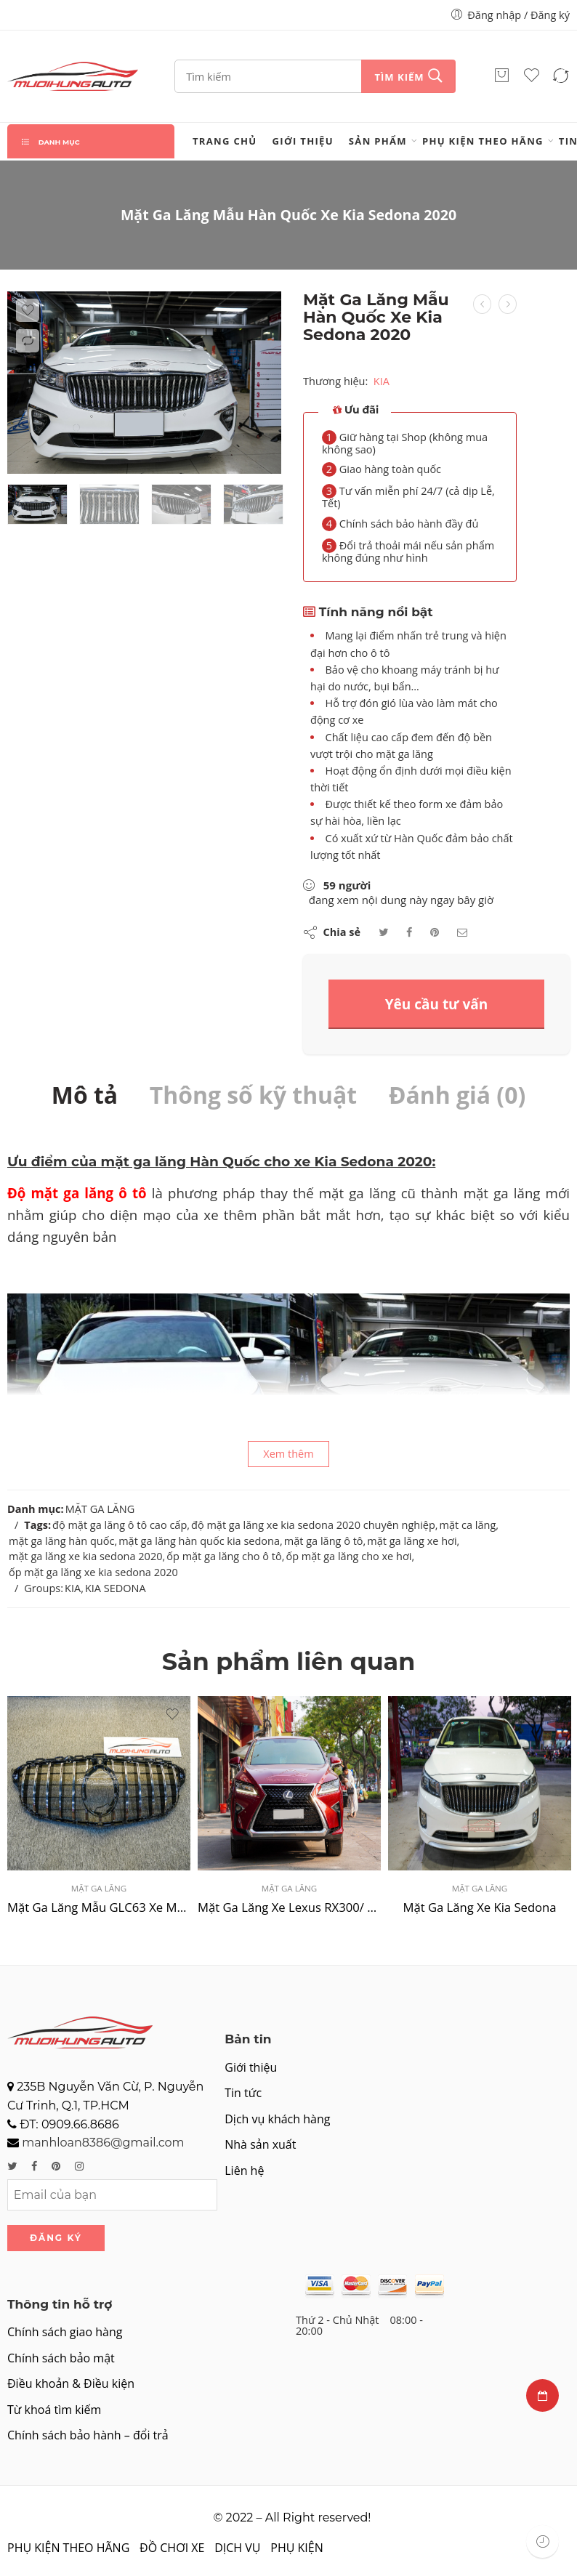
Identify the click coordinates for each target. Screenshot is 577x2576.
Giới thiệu (303, 141)
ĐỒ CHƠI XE (172, 2548)
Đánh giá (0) (457, 1095)
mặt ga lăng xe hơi (411, 1541)
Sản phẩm (378, 141)
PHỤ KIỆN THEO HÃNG (483, 141)
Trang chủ (225, 141)
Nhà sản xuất (260, 2144)
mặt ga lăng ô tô (323, 1541)
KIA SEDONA (115, 1588)
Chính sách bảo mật (61, 2358)
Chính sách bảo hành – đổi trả (88, 2435)
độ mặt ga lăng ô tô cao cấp (119, 1525)
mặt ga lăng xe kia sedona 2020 (86, 1556)
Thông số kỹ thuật (253, 1095)
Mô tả (85, 1095)
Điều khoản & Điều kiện (70, 2383)
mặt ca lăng (468, 1525)
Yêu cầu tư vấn (436, 1004)
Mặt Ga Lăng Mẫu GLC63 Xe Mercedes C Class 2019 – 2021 (98, 1907)
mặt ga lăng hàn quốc (61, 1541)
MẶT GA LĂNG (100, 1509)
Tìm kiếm (399, 77)
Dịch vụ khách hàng (277, 2119)
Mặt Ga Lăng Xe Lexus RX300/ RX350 (289, 1907)
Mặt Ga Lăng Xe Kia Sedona (479, 1907)
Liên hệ (244, 2171)
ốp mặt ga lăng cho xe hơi (348, 1556)
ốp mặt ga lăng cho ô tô (223, 1556)
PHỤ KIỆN (296, 2548)
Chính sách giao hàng (64, 2332)
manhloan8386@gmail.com (103, 2142)
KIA (382, 380)
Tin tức (243, 2093)
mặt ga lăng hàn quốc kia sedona (199, 1541)
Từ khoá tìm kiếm (54, 2410)
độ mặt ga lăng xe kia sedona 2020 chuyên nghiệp (313, 1525)
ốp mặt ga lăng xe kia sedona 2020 (93, 1572)
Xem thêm (288, 1454)
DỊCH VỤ (237, 2548)
